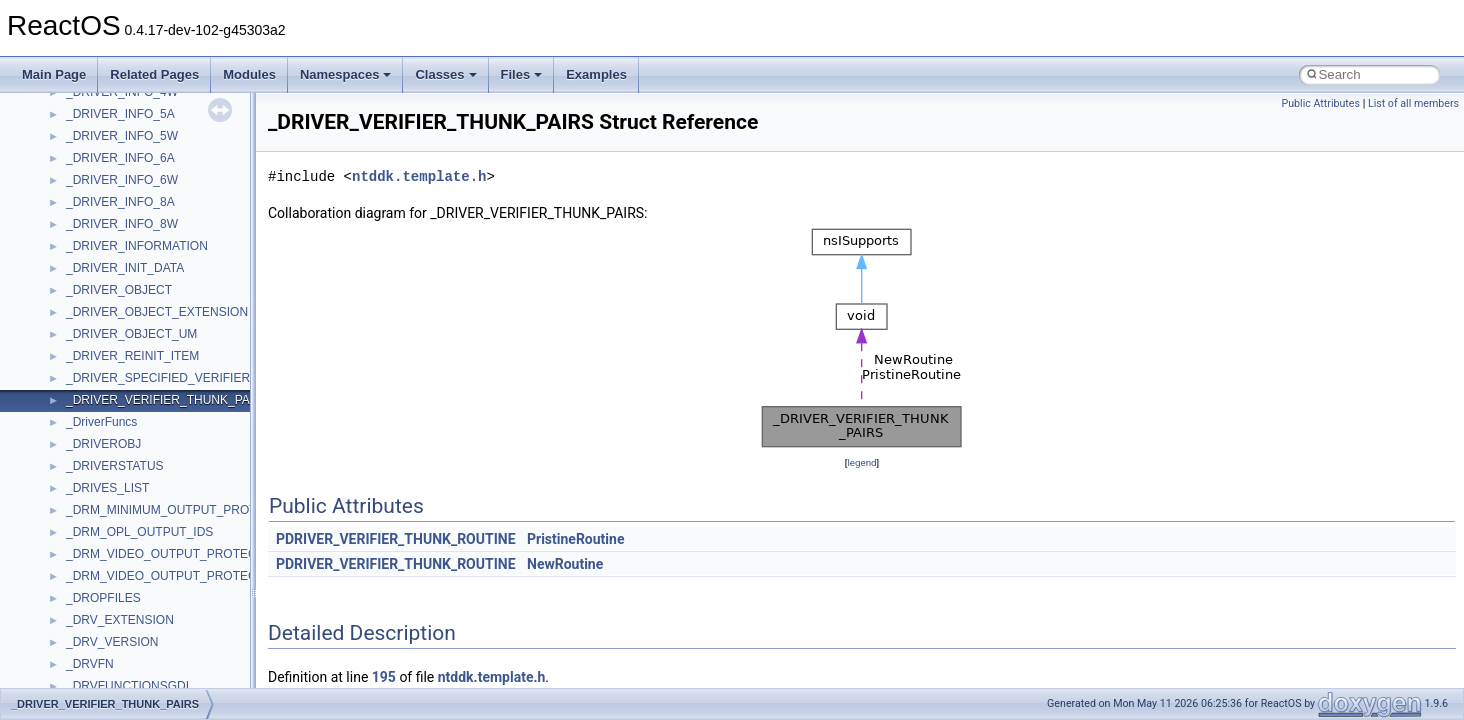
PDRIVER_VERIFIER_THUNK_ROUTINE (396, 539)
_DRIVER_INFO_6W (122, 180)
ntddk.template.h (419, 176)
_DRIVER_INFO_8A (120, 202)
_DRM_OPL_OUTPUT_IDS (139, 532)
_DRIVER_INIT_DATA (125, 268)
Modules (249, 74)
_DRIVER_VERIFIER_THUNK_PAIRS (168, 400)
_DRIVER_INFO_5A (120, 114)
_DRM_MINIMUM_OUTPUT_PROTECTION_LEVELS (210, 510)
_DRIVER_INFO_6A (120, 158)
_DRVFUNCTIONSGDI (127, 686)
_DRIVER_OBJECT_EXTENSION (157, 312)
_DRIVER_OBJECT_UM (131, 334)
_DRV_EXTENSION (120, 620)
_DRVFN (90, 664)
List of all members (1413, 103)
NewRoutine (565, 564)
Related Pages (154, 74)
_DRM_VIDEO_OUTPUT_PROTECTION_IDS (189, 576)
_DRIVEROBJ (103, 444)
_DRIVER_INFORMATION (137, 246)
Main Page (54, 74)
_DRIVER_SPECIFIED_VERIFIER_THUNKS (186, 378)
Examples (596, 74)
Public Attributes (1320, 103)
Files (522, 74)
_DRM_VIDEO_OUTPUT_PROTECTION (175, 554)
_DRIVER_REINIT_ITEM (132, 356)
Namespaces (346, 74)
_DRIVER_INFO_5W (122, 136)
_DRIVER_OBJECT (119, 290)
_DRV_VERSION (112, 642)
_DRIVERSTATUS (115, 466)
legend (861, 462)
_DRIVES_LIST (107, 488)
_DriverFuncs (101, 422)
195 (384, 677)
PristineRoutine (575, 539)
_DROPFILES (103, 598)
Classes (445, 74)
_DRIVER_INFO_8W (122, 224)
